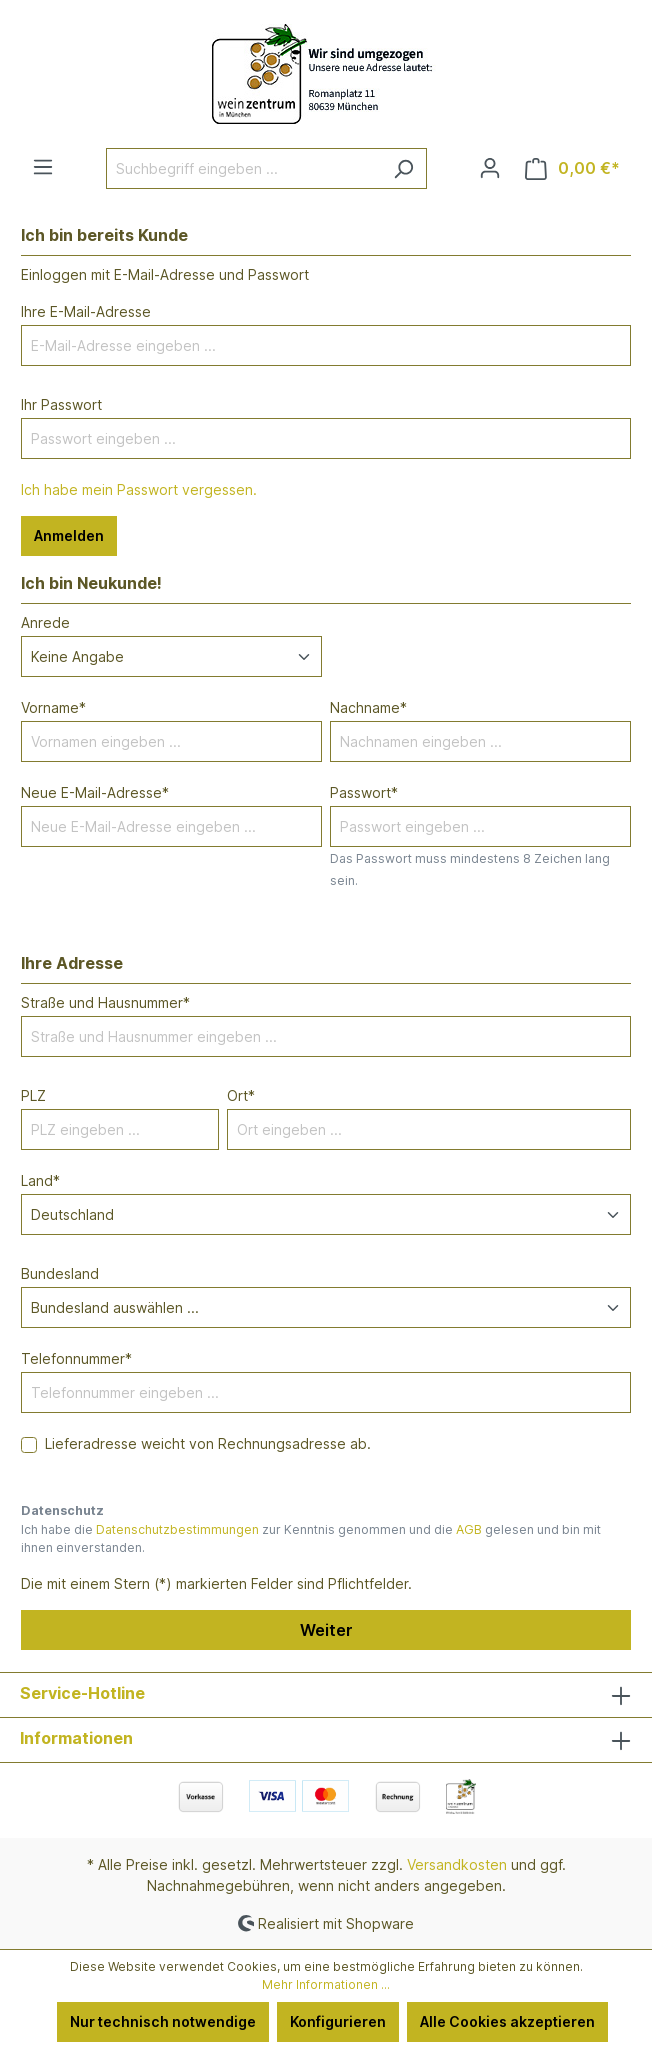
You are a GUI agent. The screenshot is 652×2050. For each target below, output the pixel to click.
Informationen (76, 1738)
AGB (469, 1529)
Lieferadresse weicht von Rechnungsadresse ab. (208, 1443)
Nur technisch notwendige (163, 2021)
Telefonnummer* (76, 1358)
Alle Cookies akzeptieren (507, 2021)
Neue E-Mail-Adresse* (95, 792)
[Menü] (43, 167)
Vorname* (53, 707)
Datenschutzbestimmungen (177, 1529)
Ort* (241, 1095)
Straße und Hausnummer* (105, 1002)
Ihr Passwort (61, 404)
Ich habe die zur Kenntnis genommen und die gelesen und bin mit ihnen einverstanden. (311, 1538)
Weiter (326, 1630)
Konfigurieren (338, 2021)
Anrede (45, 622)
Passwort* (364, 792)
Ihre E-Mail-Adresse (86, 311)
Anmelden (69, 535)
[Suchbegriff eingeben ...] (243, 168)
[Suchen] (403, 168)
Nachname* (368, 707)
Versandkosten (457, 1864)
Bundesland (60, 1273)
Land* (40, 1180)
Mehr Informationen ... (326, 1984)
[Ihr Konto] (490, 168)
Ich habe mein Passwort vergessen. (139, 489)
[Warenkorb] (572, 168)
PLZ (33, 1095)
